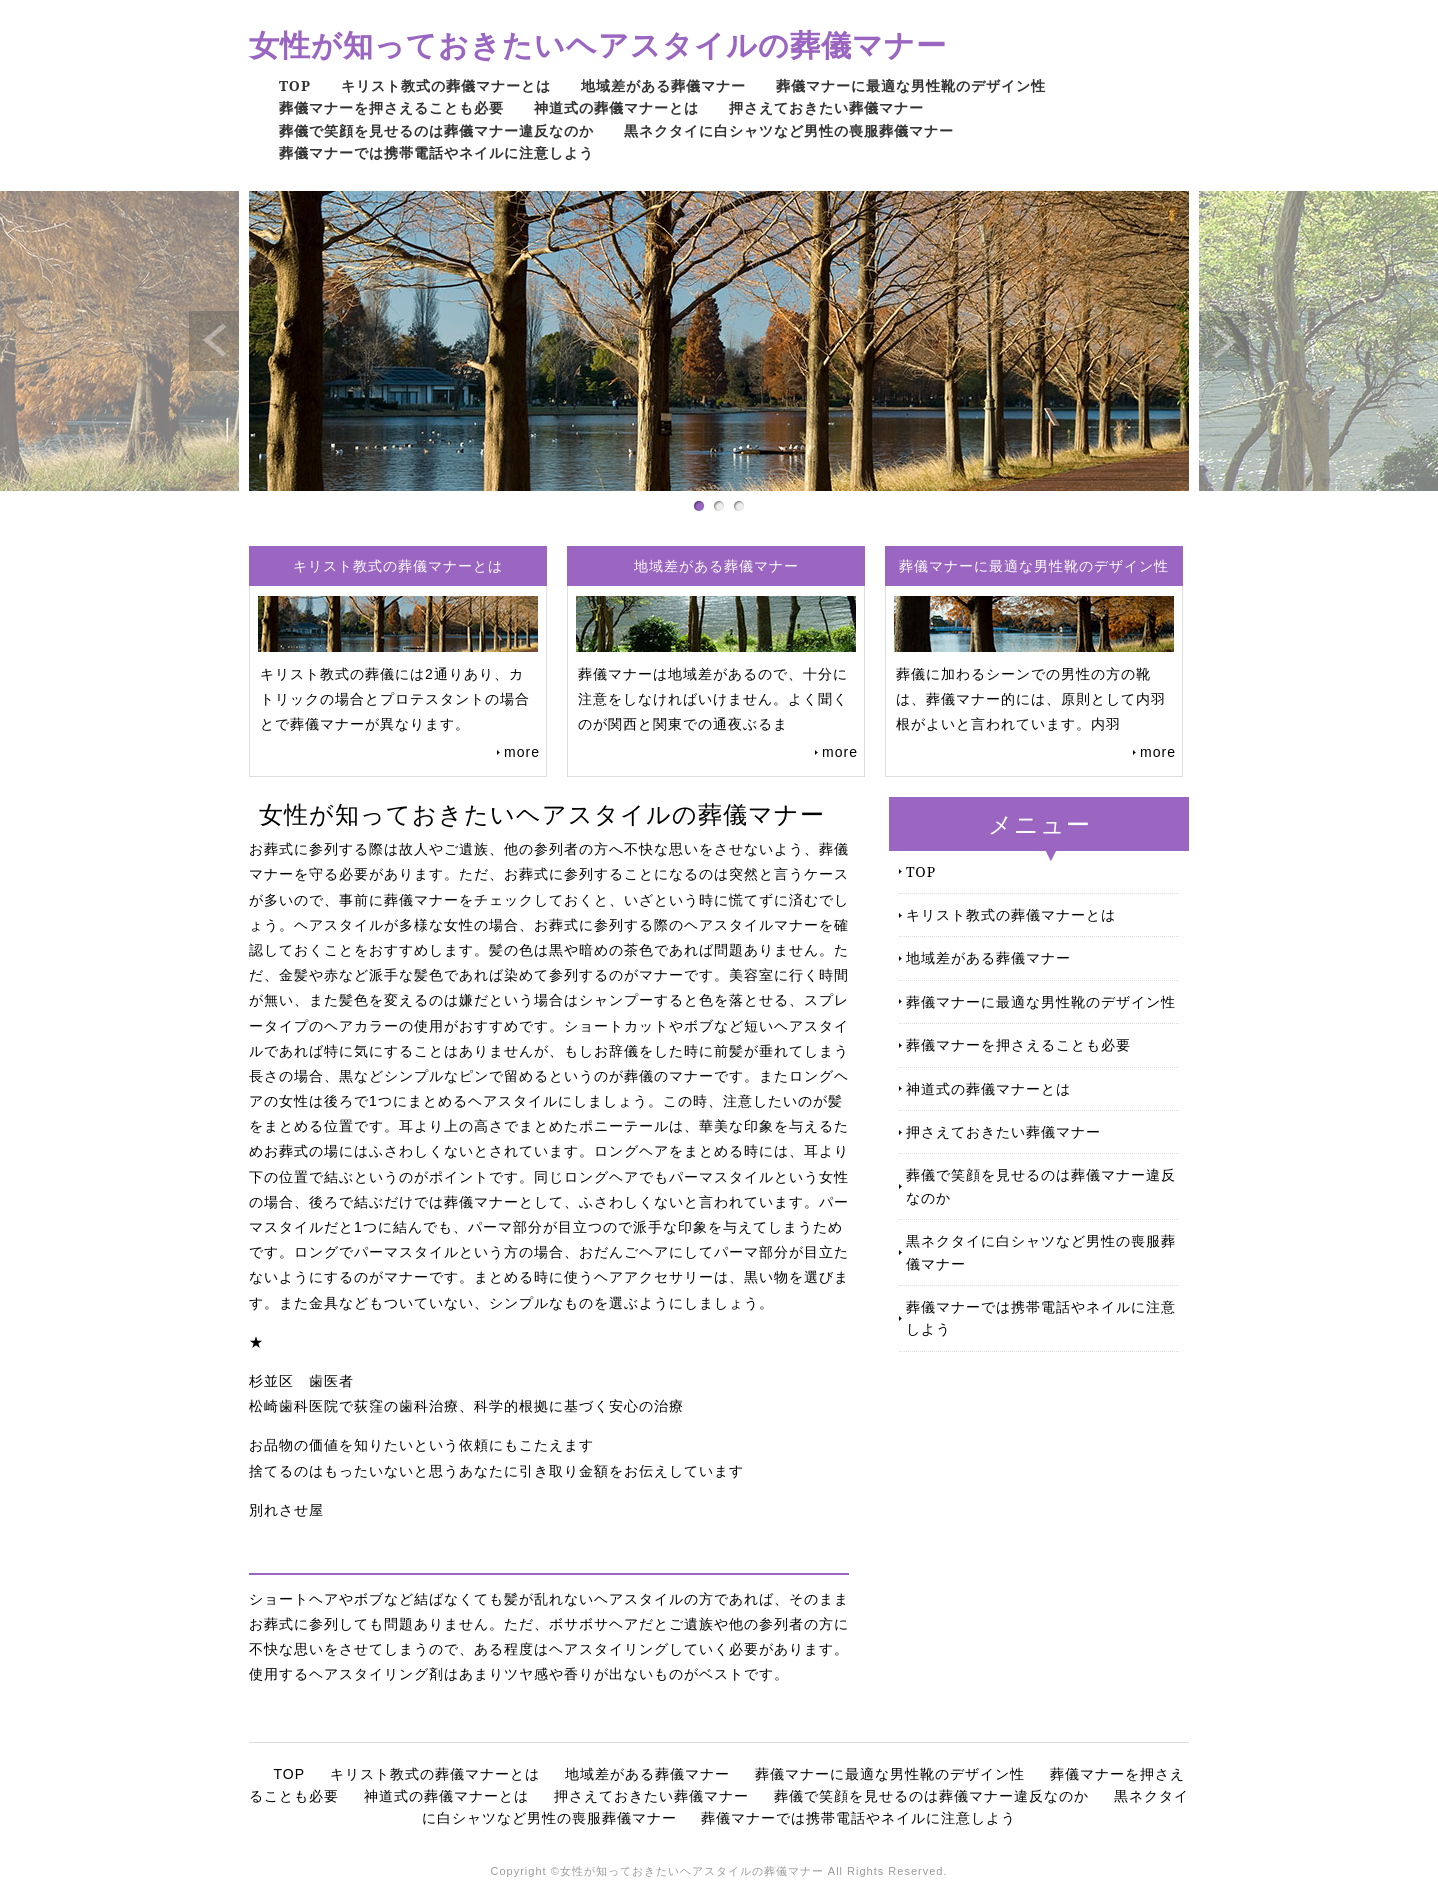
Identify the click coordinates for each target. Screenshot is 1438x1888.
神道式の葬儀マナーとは (616, 107)
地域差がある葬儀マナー (663, 85)
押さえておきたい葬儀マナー (826, 107)
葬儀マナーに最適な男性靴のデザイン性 (911, 85)
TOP (295, 85)
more (522, 752)
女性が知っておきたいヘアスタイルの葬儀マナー (598, 44)
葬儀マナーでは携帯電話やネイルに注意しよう (436, 152)
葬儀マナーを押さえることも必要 (391, 107)
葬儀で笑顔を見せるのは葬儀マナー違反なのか (436, 130)
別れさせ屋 (286, 1510)
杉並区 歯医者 (301, 1381)
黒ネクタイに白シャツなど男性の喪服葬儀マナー (789, 130)
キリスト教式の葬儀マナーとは (446, 85)
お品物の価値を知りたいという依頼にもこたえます (421, 1445)
